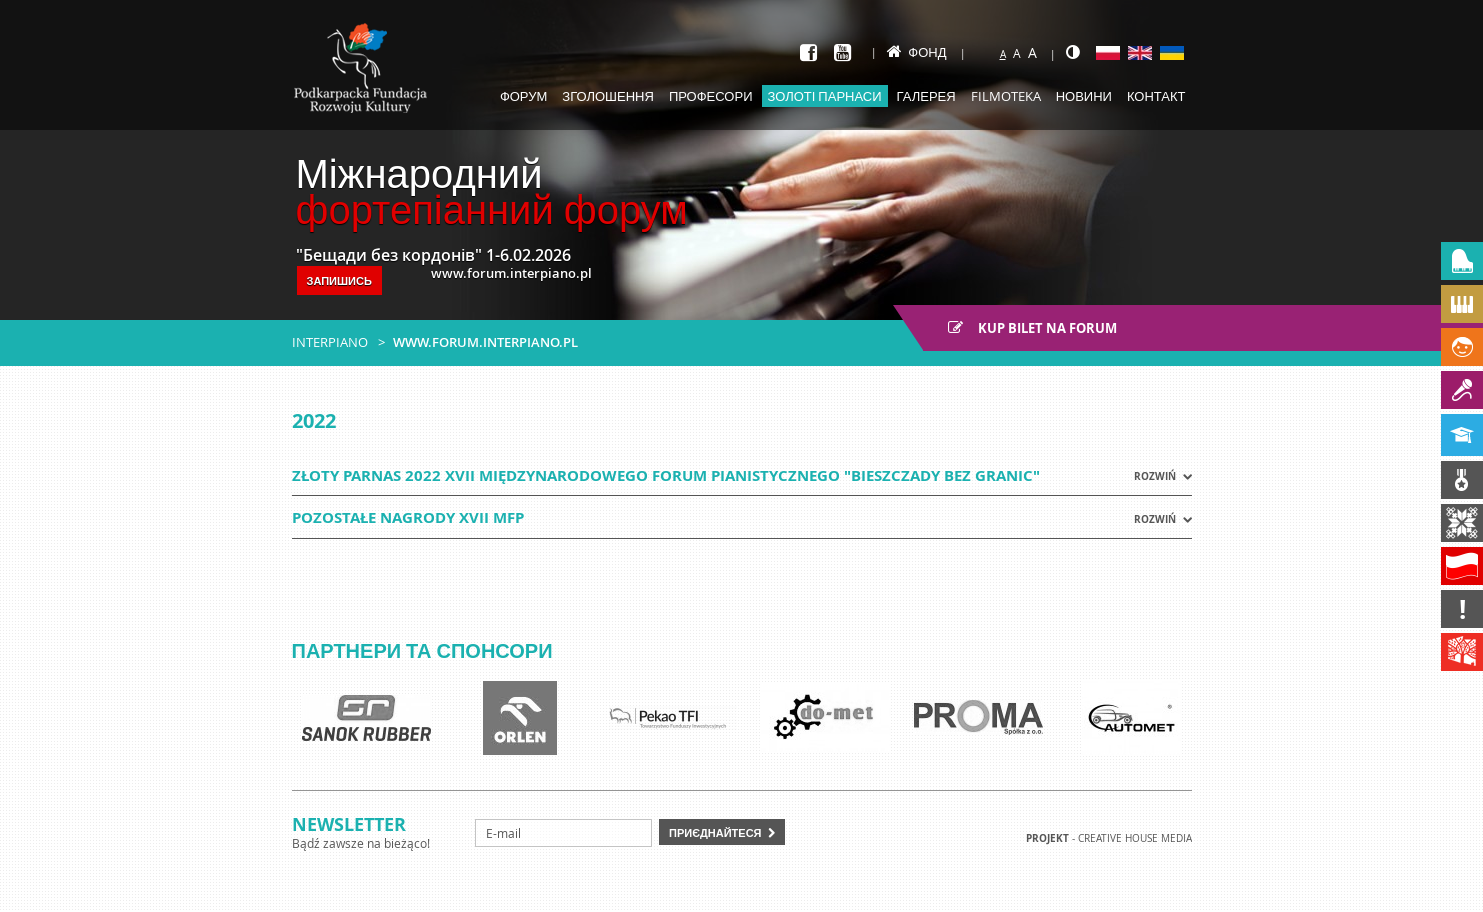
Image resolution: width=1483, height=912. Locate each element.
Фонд (916, 52)
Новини (1084, 96)
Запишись (339, 280)
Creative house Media (1135, 838)
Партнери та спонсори (422, 650)
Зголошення (608, 96)
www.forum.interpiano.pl (485, 342)
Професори (711, 96)
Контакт (1156, 96)
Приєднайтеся (715, 832)
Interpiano (330, 342)
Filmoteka (1006, 96)
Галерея (926, 96)
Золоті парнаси (825, 96)
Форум (523, 96)
